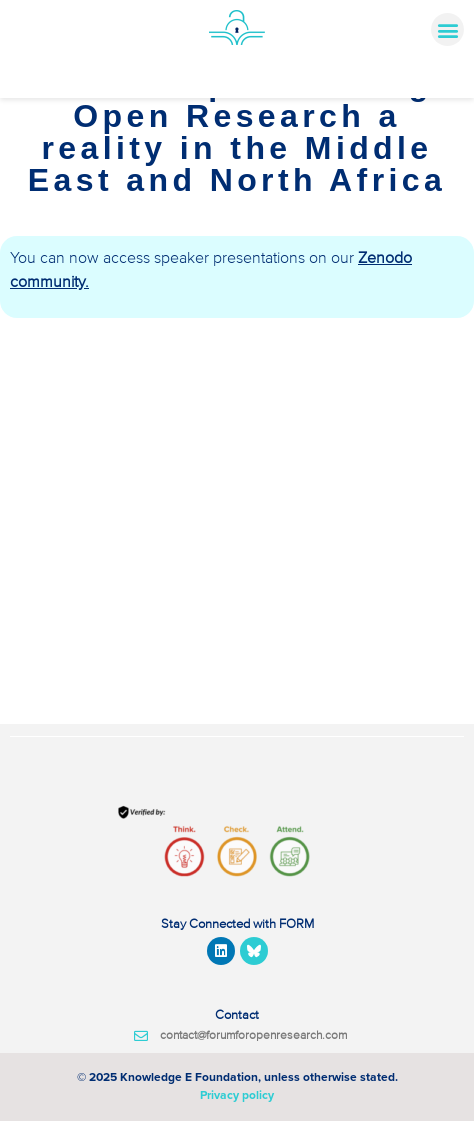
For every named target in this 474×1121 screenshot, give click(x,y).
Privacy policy (237, 1095)
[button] (447, 29)
